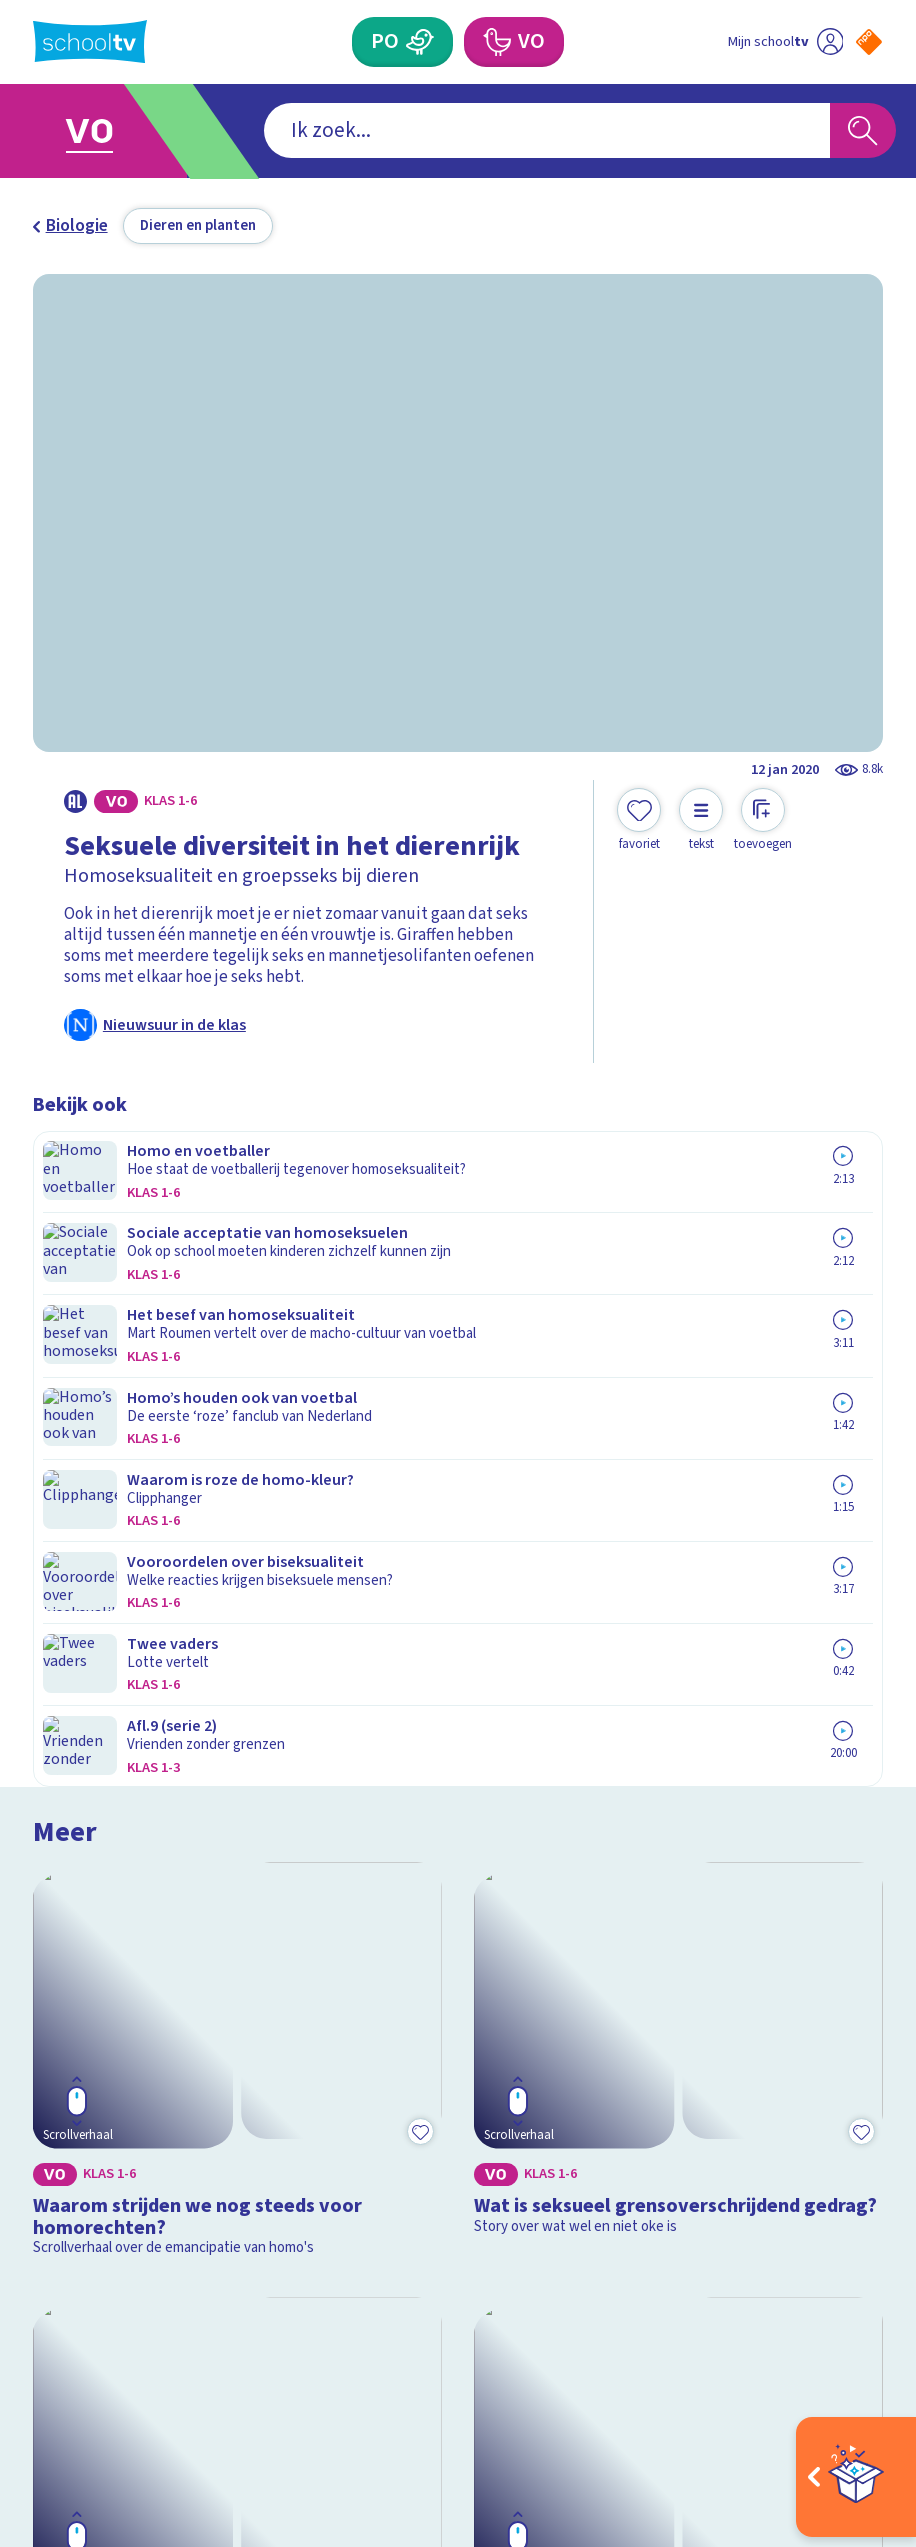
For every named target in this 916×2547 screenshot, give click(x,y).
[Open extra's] (856, 2477)
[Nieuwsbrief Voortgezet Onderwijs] (670, 2174)
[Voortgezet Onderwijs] (496, 42)
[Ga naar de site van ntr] (854, 2409)
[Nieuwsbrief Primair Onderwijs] (670, 2104)
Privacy (67, 2088)
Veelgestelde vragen (126, 2029)
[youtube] (175, 2352)
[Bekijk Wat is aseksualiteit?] (237, 1641)
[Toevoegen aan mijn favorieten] (639, 820)
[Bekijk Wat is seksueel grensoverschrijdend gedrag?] (678, 1311)
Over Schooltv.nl (108, 2059)
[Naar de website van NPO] (869, 42)
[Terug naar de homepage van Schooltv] (90, 41)
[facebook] (43, 2352)
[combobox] (425, 130)
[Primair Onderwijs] (420, 42)
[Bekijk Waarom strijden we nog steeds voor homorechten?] (237, 1311)
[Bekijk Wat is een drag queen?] (678, 1641)
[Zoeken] (863, 130)
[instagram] (87, 2352)
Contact (70, 2000)
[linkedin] (131, 2352)
